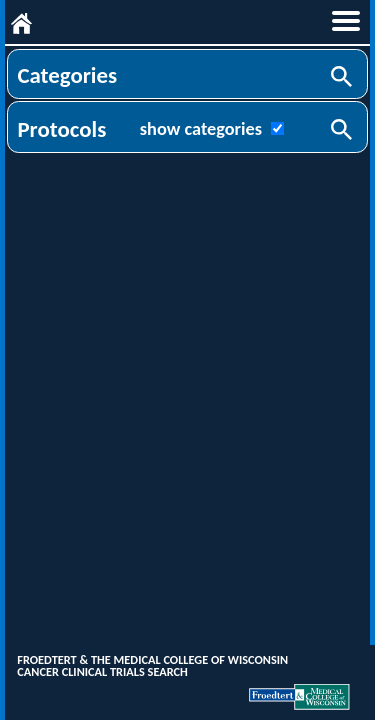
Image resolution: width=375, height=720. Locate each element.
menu (346, 21)
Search (343, 78)
